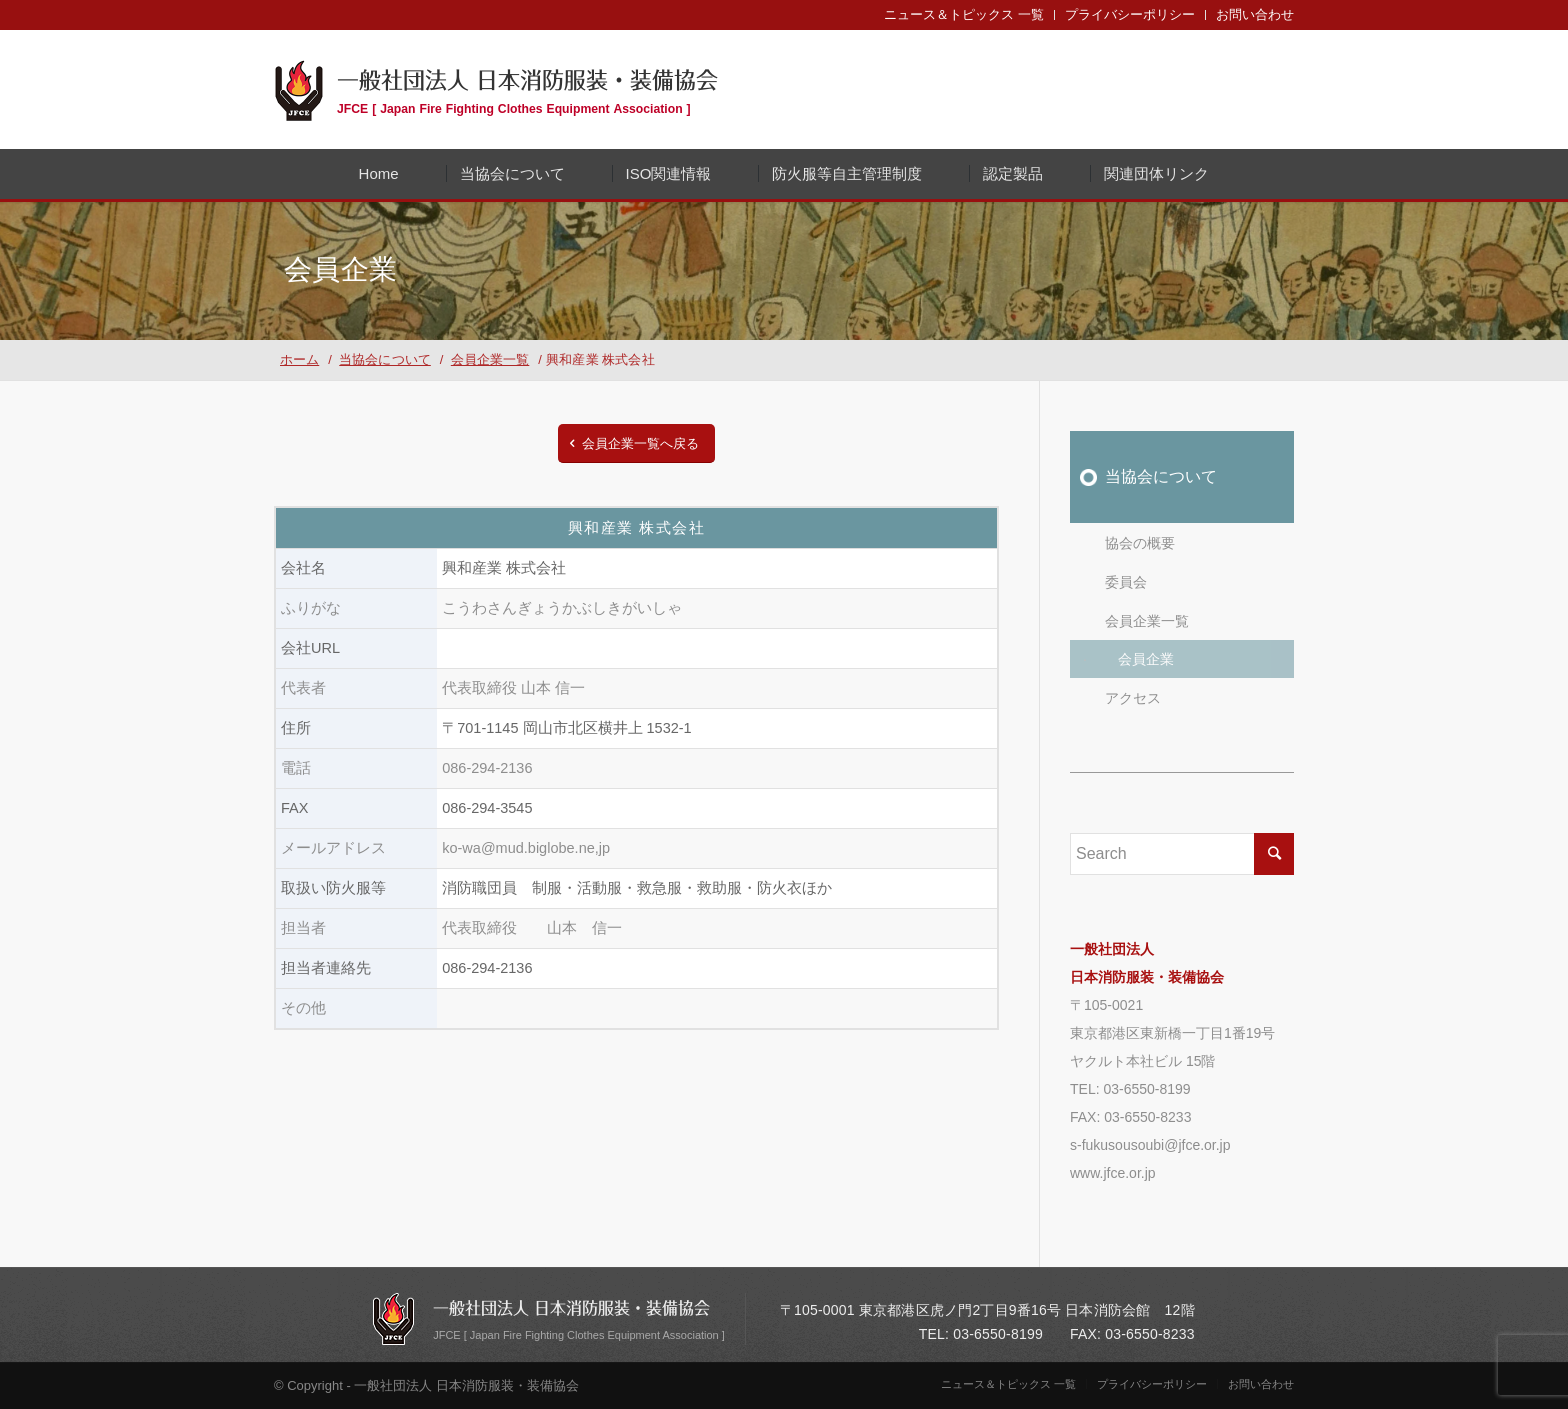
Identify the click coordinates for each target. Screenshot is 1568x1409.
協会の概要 (1140, 543)
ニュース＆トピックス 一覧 (964, 14)
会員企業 (1146, 659)
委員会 (1126, 582)
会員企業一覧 (1147, 621)
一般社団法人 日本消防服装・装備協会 (527, 89)
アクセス (1133, 698)
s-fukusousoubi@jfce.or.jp (1150, 1145)
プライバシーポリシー (1130, 14)
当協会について (1161, 476)
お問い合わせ (1255, 14)
